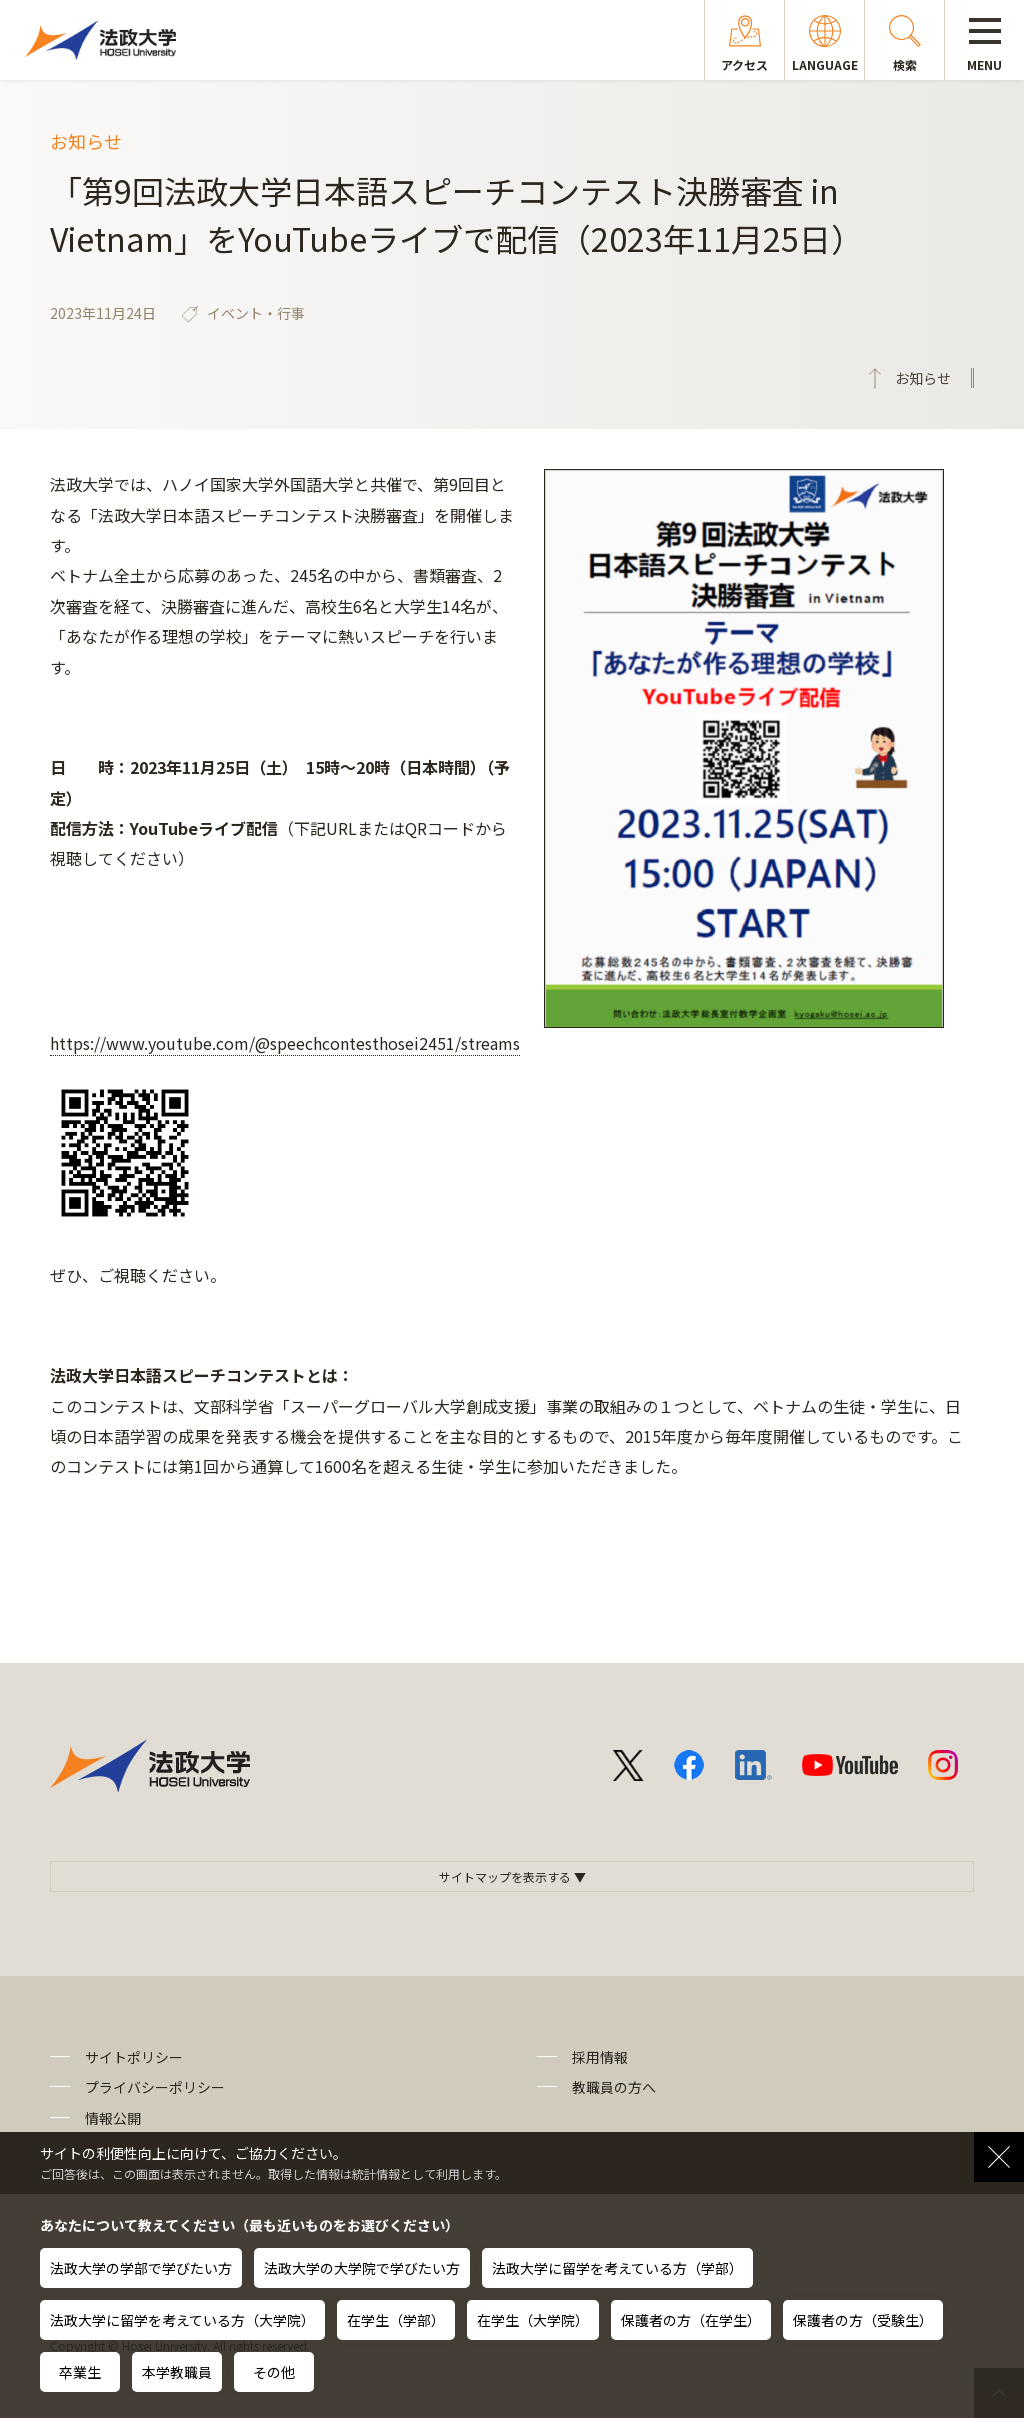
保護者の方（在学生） (691, 2320)
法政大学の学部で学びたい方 (141, 2268)
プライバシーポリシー (155, 2087)
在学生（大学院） (533, 2320)
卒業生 (80, 2372)
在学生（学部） (396, 2320)
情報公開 (113, 2118)
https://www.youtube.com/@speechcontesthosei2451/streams (285, 1043)
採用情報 (600, 2057)
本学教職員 (177, 2372)
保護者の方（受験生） (863, 2320)
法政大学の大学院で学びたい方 (362, 2268)
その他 (274, 2372)
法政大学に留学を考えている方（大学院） (182, 2320)
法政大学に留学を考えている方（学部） (617, 2268)
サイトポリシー (134, 2057)
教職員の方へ (614, 2087)
